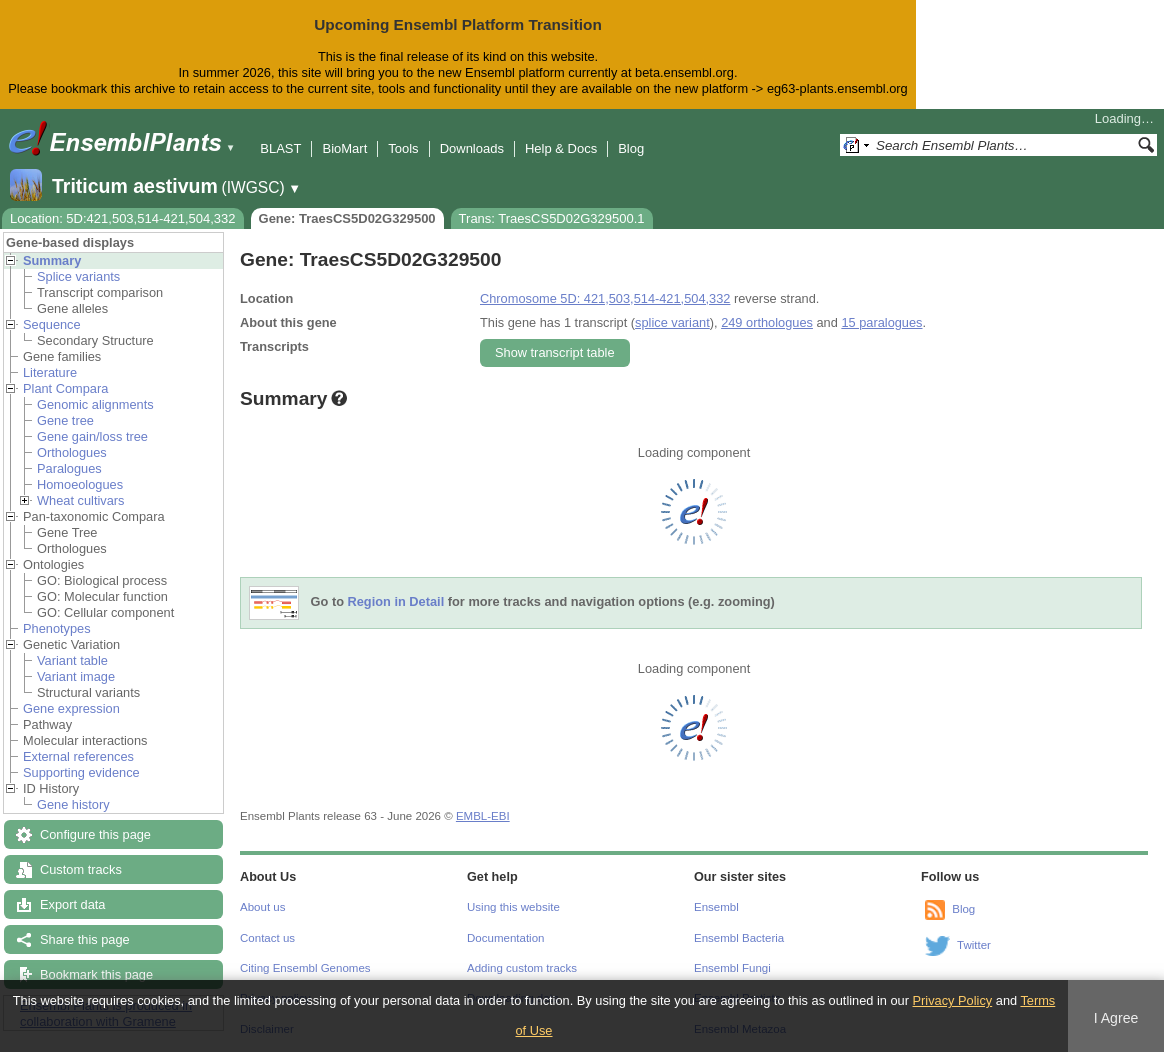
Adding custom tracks (522, 968)
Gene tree (65, 420)
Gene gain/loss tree (92, 436)
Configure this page (95, 834)
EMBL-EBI (483, 816)
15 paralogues (881, 322)
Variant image (76, 676)
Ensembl (716, 907)
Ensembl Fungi (732, 968)
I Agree (1116, 1018)
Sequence (52, 324)
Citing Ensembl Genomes (305, 968)
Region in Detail (396, 601)
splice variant (672, 322)
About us (262, 907)
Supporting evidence (81, 772)
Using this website (513, 907)
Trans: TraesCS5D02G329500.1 (552, 218)
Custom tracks (81, 869)
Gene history (73, 804)
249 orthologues (767, 322)
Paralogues (69, 468)
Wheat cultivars (80, 500)
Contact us (267, 938)
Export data (72, 904)
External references (78, 756)
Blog (631, 148)
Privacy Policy (953, 1000)
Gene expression (71, 708)
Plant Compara (65, 388)
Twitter (974, 945)
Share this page (85, 939)
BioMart (344, 148)
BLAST (280, 148)
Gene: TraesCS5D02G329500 (347, 218)
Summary (52, 260)
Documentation (505, 938)
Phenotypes (57, 628)
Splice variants (78, 276)
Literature (50, 372)
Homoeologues (80, 484)
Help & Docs (561, 148)
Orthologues (72, 452)
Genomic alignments (95, 404)
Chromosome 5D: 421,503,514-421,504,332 (605, 298)
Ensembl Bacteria (739, 938)
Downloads (472, 148)
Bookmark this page (96, 974)
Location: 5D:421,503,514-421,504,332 (123, 218)
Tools (403, 148)
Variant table (72, 660)
